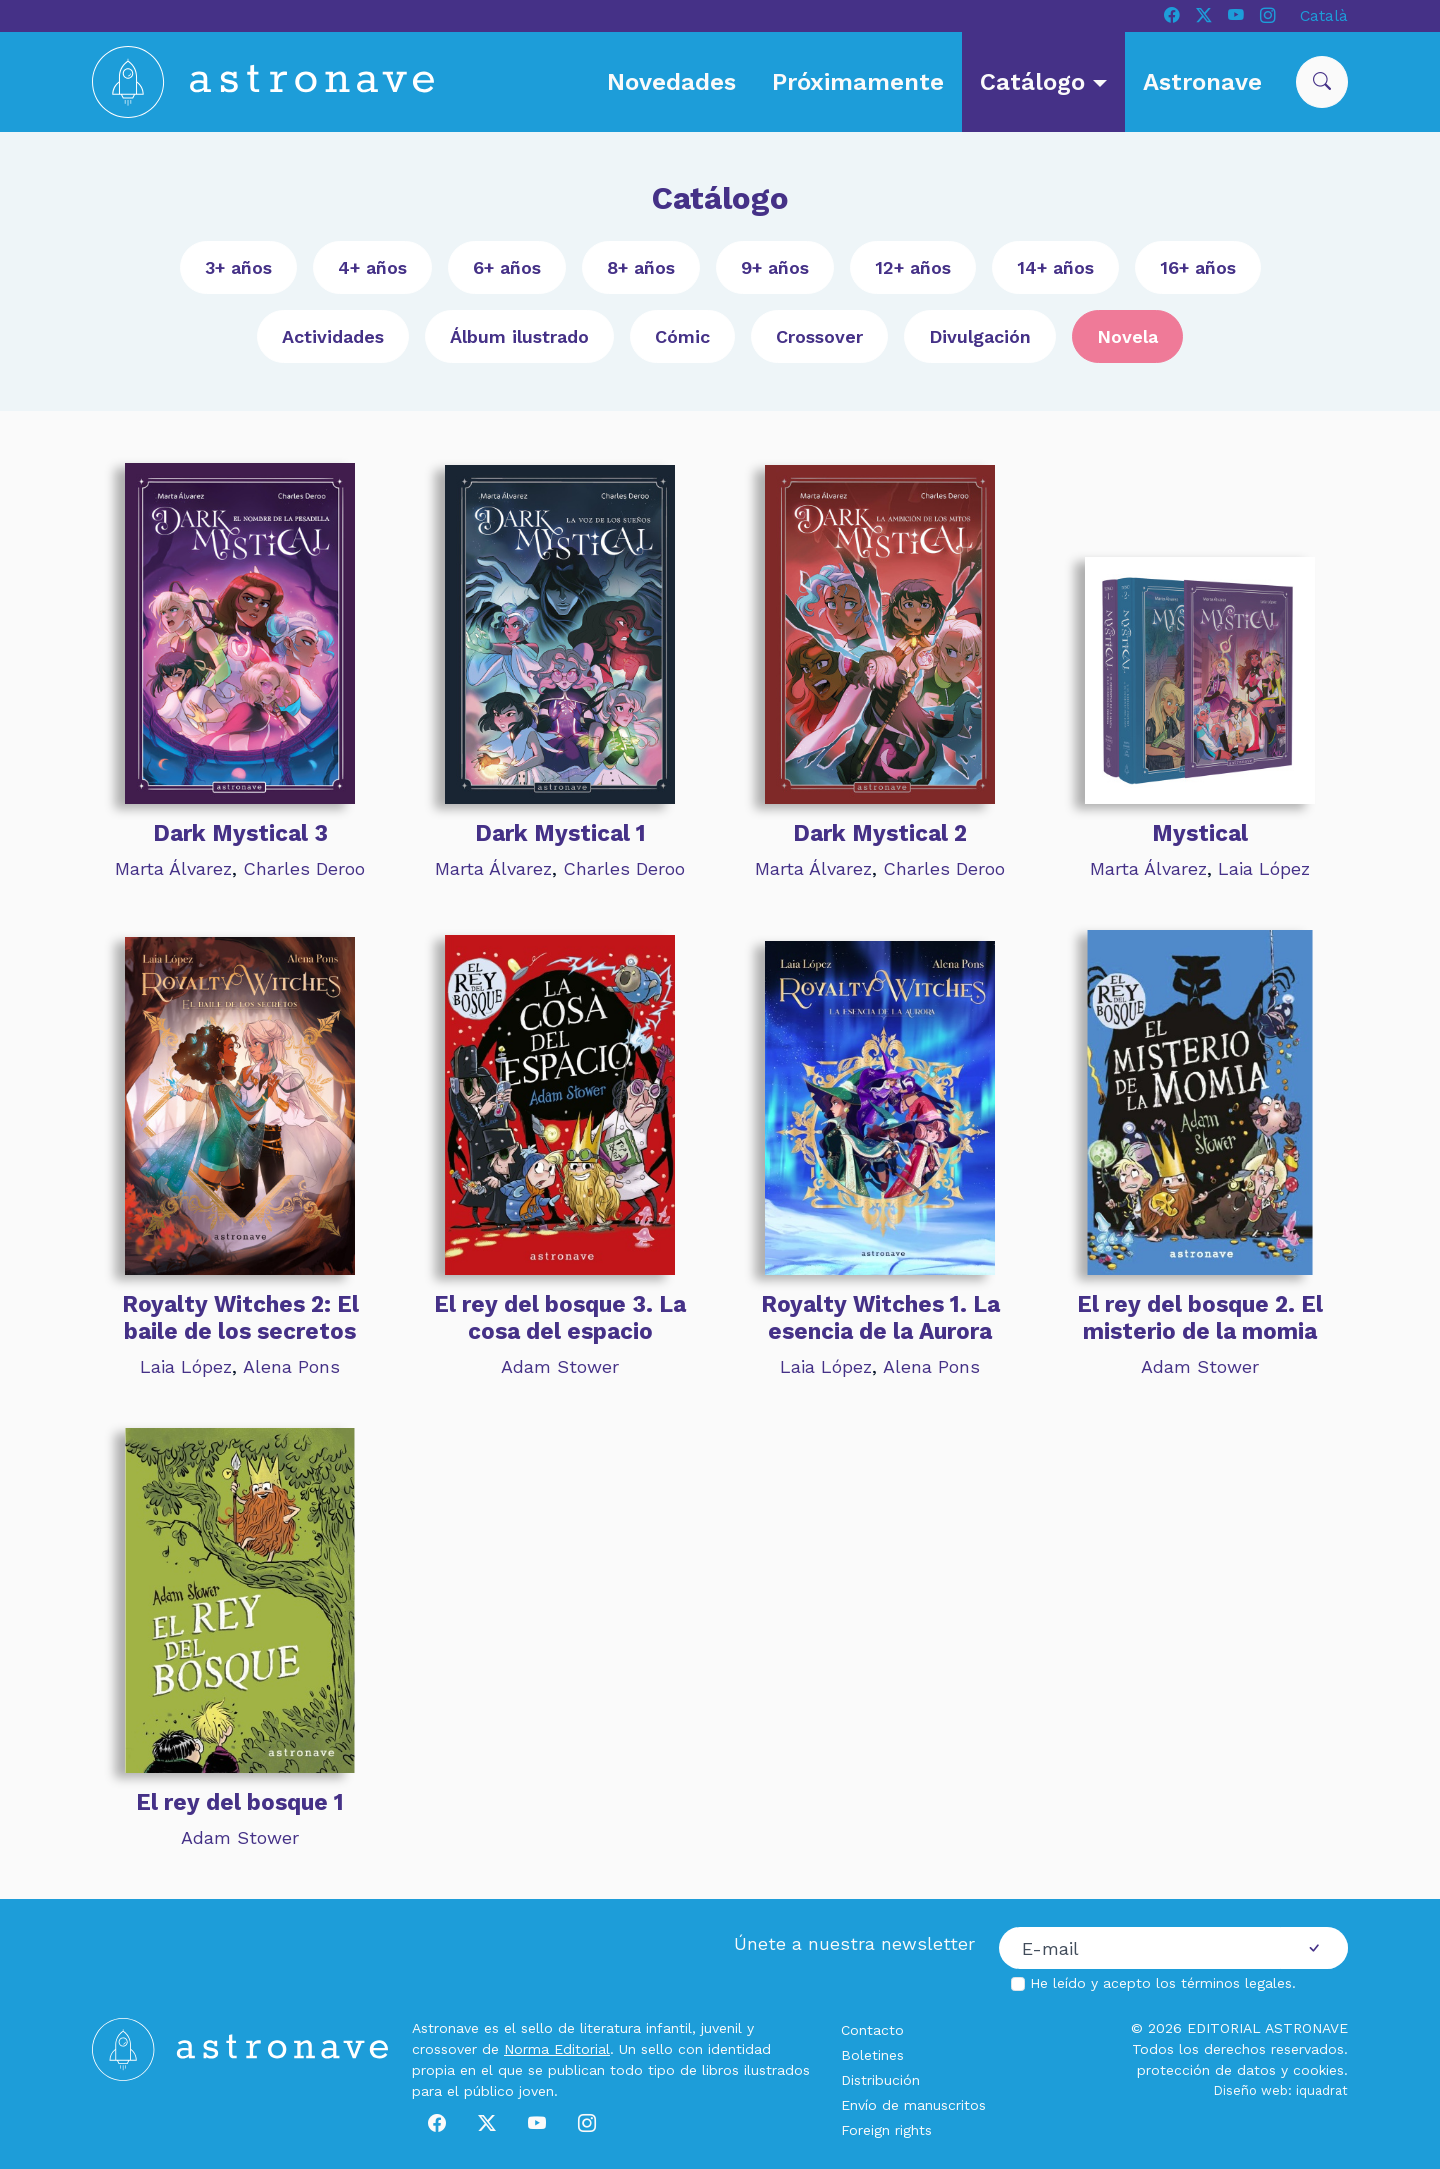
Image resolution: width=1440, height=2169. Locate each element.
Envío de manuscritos (913, 2105)
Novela (1127, 336)
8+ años (641, 267)
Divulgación (980, 336)
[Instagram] (1268, 16)
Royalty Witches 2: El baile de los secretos (240, 1317)
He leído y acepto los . (1163, 1983)
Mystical (1200, 833)
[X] (1204, 16)
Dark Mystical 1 (560, 833)
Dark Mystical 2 (880, 833)
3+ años (238, 267)
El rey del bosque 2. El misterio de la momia (1200, 1317)
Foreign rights (886, 2130)
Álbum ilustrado (519, 336)
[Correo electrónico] (1140, 1948)
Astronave (1202, 82)
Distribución (880, 2080)
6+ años (507, 267)
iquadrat (1322, 2090)
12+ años (913, 267)
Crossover (819, 336)
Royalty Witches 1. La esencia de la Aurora (880, 1317)
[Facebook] (1172, 16)
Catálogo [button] (1036, 82)
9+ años (775, 267)
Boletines (872, 2055)
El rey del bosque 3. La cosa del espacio (560, 1317)
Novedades (671, 82)
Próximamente (858, 82)
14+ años (1055, 267)
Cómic (682, 336)
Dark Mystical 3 (240, 833)
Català (1324, 15)
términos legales (1236, 1983)
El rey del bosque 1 (240, 1802)
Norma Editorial (557, 2049)
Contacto (872, 2030)
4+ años (372, 267)
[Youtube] (1236, 16)
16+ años (1198, 267)
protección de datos (1206, 2070)
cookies (1318, 2070)
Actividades (333, 336)
